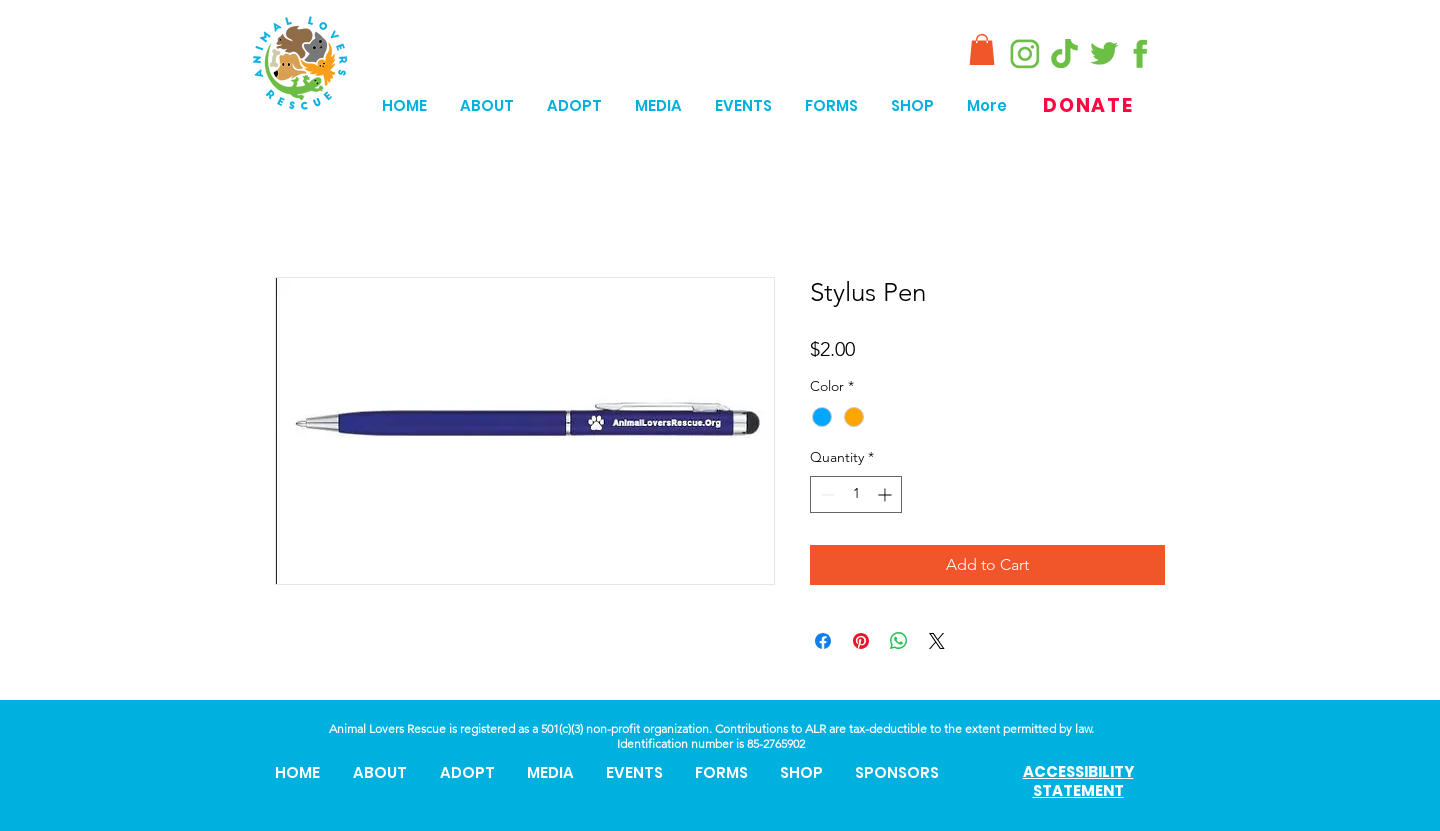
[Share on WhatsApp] (899, 641)
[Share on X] (937, 641)
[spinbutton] (856, 494)
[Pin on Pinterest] (861, 641)
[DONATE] (1090, 105)
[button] (982, 49)
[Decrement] (825, 494)
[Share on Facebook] (823, 641)
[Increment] (886, 494)
